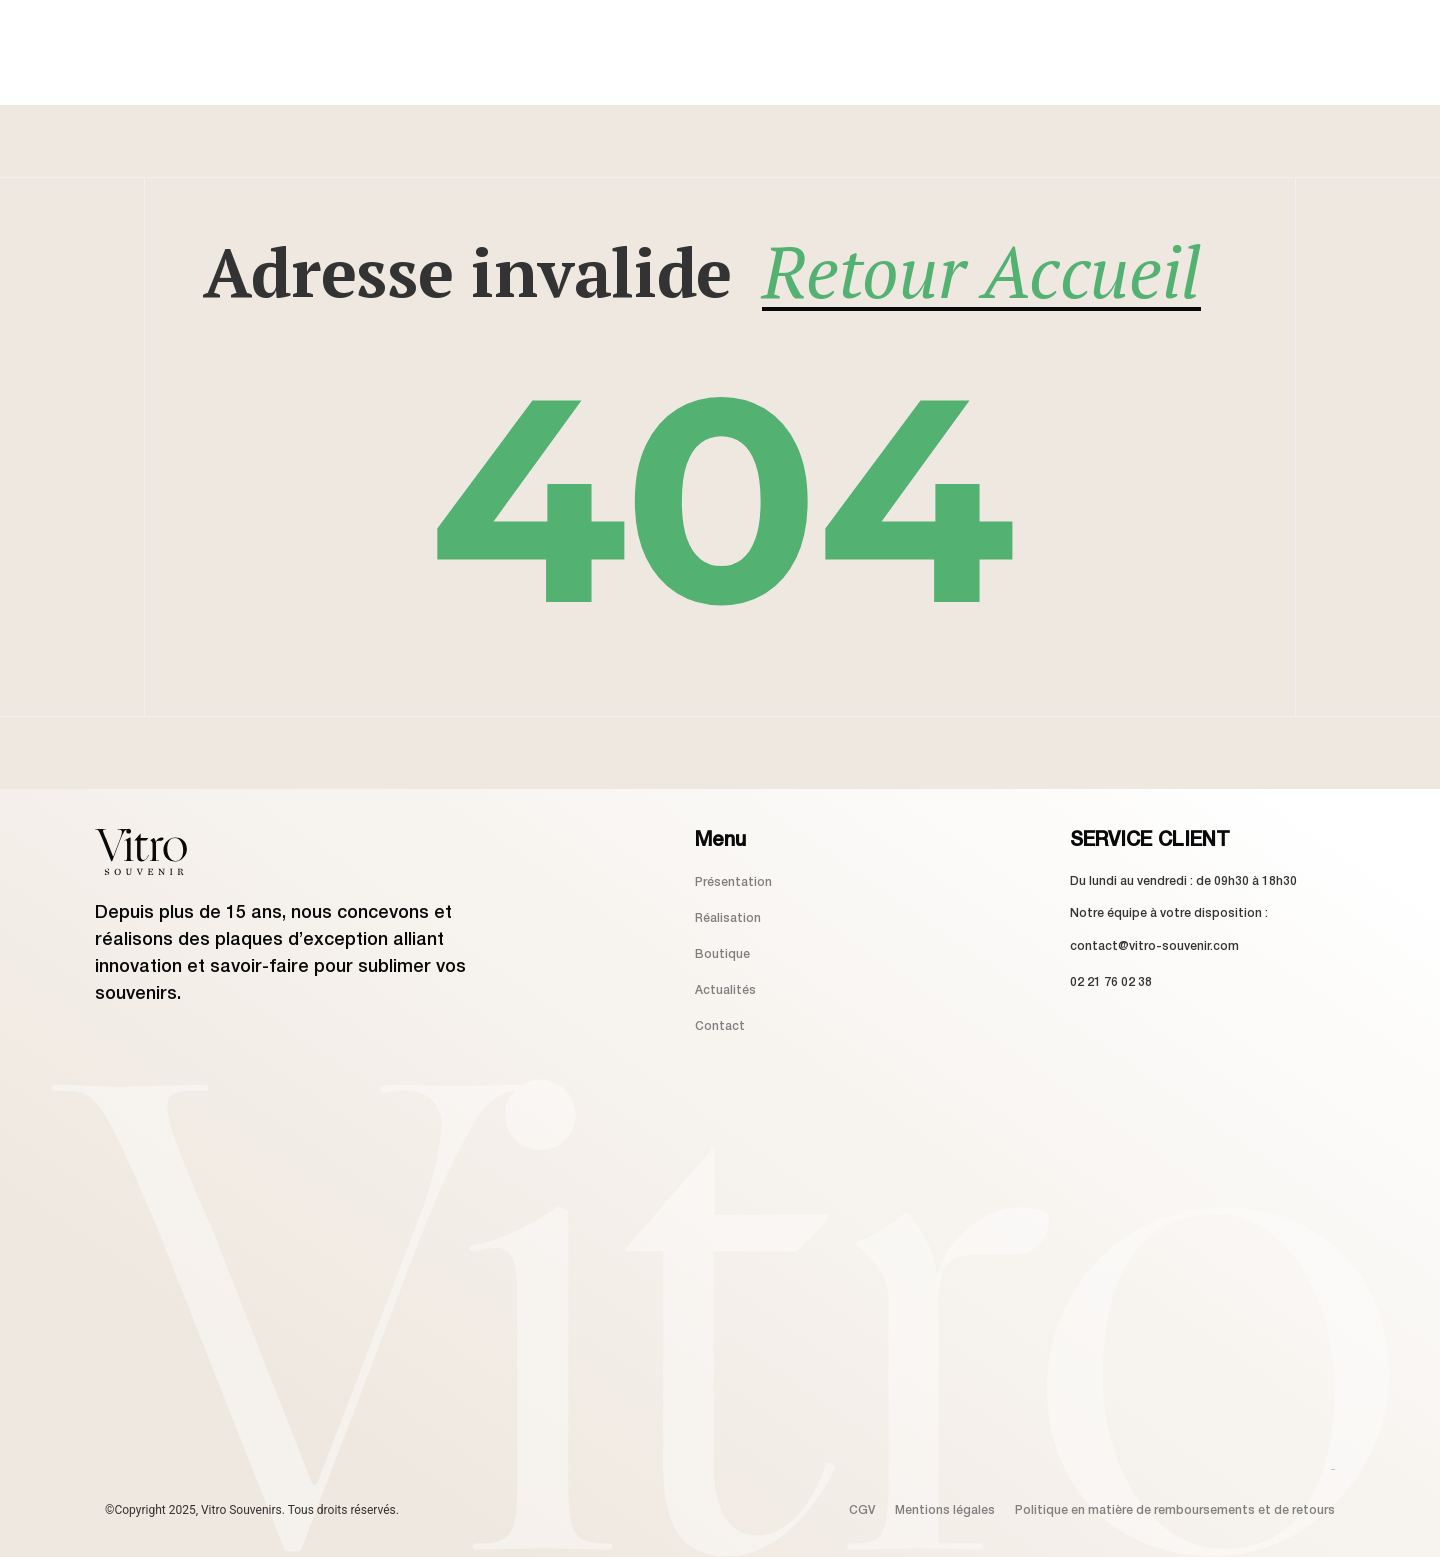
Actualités (725, 990)
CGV (862, 1510)
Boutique (722, 954)
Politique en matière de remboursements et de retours (1175, 1510)
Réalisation (728, 918)
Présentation (733, 882)
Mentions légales (945, 1510)
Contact (720, 1026)
